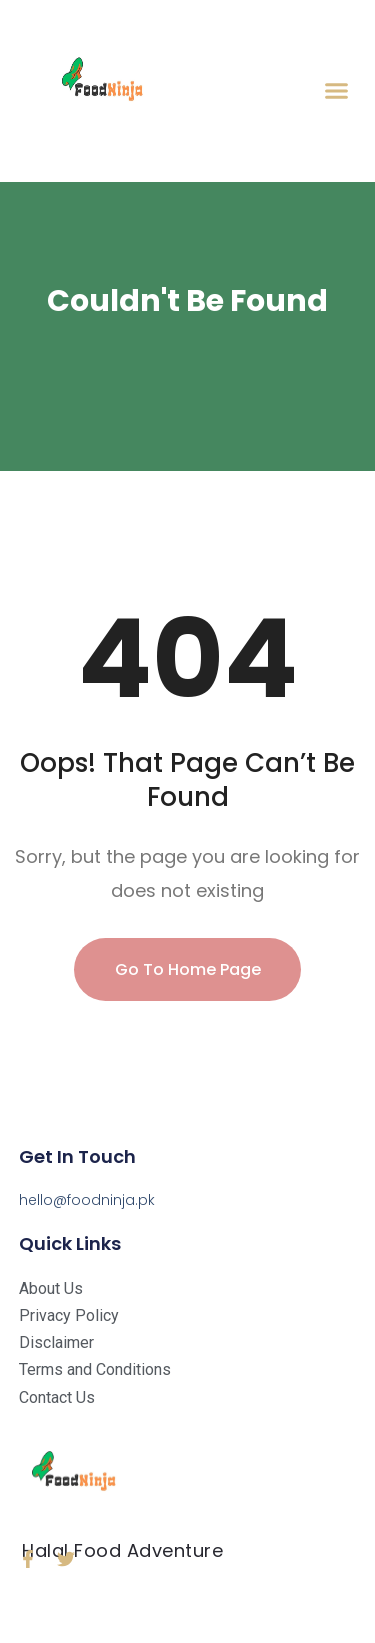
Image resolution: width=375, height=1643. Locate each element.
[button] (337, 91)
